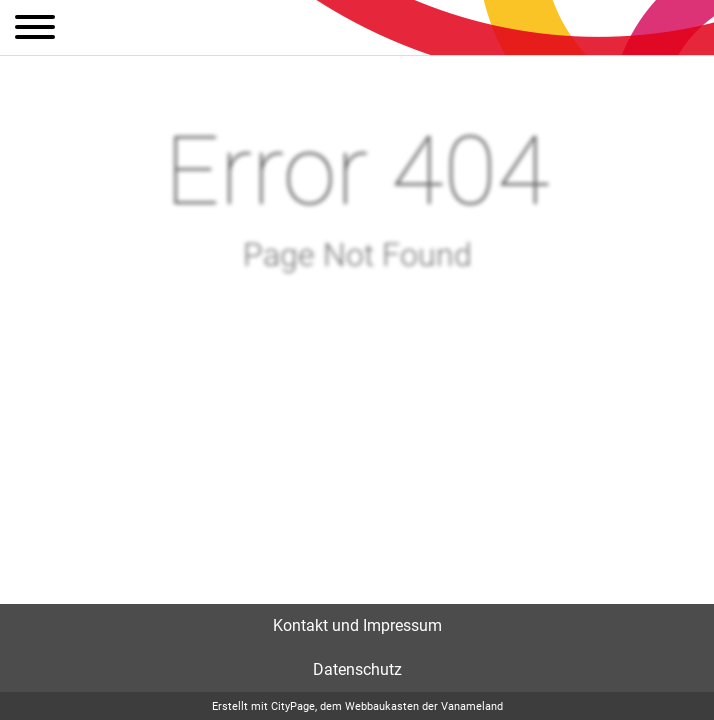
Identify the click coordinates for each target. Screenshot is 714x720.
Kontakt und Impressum (357, 625)
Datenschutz (357, 669)
